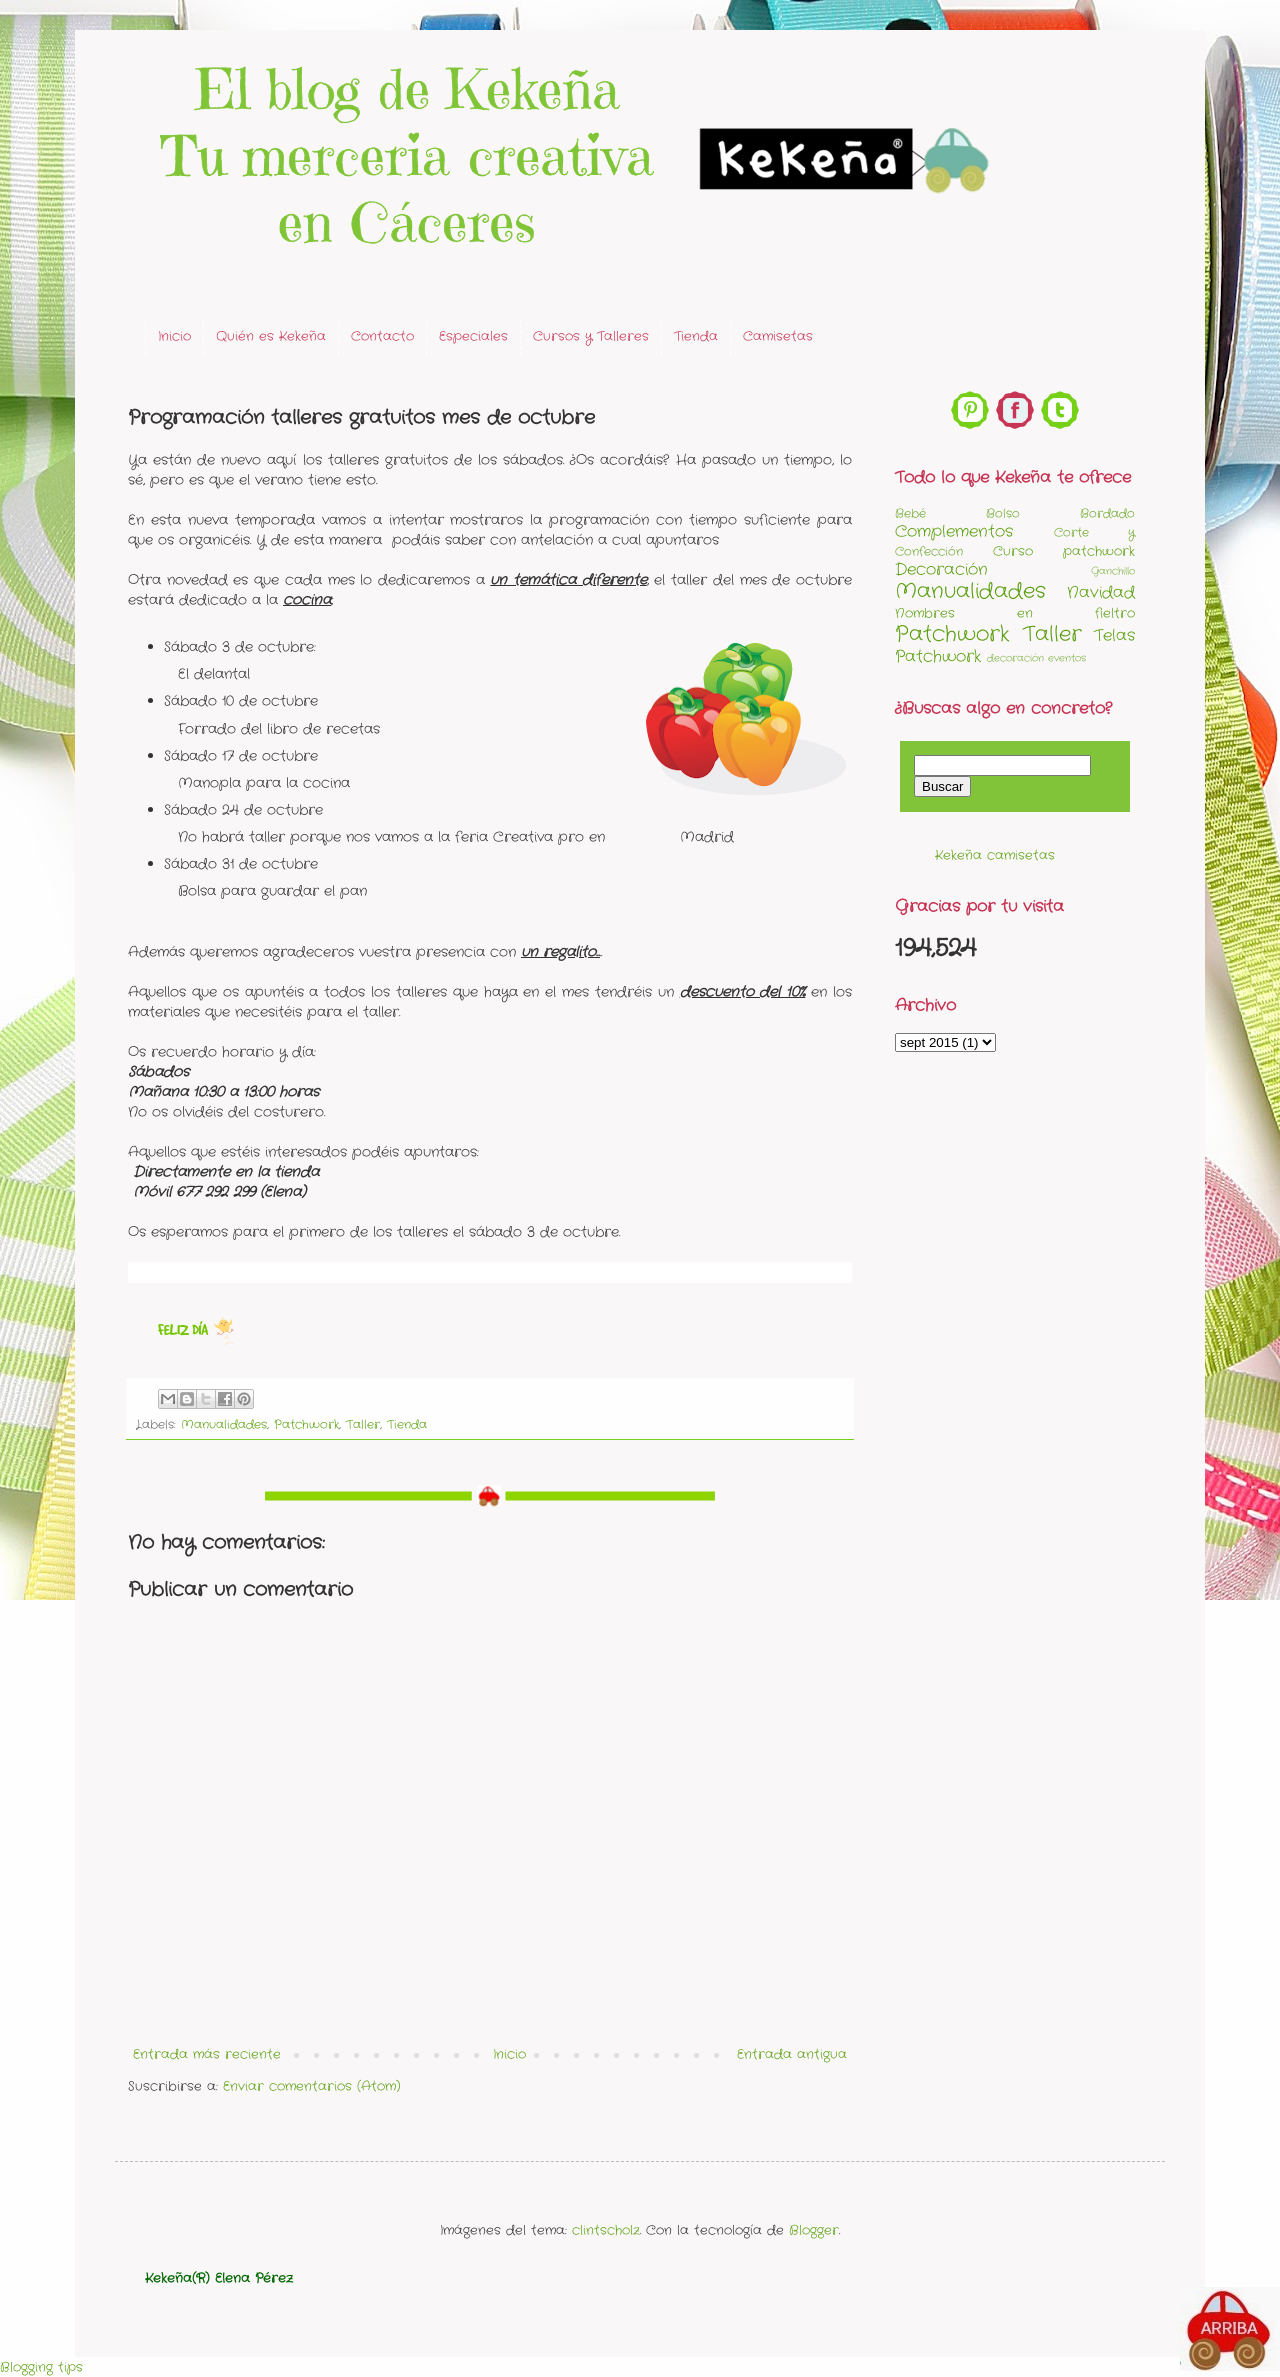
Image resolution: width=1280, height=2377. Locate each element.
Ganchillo (1113, 571)
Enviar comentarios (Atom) (312, 2086)
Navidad (1101, 593)
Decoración (941, 570)
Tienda (696, 336)
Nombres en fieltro (1015, 613)
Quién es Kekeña (271, 336)
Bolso (1003, 514)
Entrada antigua (792, 2054)
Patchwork (306, 1425)
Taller (363, 1425)
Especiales (473, 336)
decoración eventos (1036, 658)
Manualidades (224, 1425)
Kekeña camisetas (995, 855)
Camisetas (778, 336)
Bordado (1107, 514)
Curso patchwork (1064, 551)
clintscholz (606, 2230)
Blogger (814, 2230)
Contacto (382, 336)
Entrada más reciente (207, 2054)
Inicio (174, 336)
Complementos (954, 532)
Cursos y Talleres (591, 336)
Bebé (910, 514)
